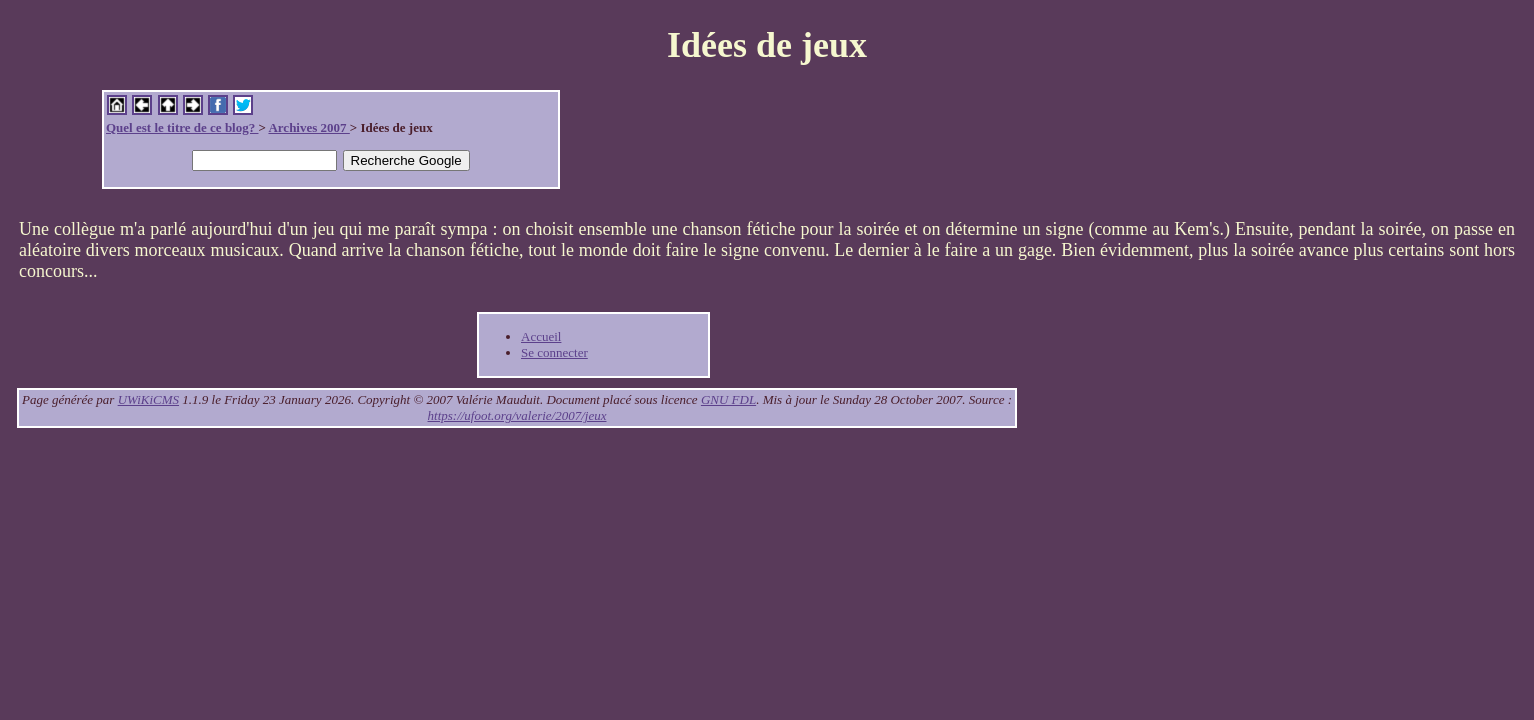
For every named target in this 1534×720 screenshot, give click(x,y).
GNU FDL (728, 399)
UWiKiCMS (148, 399)
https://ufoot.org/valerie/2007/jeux (517, 415)
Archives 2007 (308, 127)
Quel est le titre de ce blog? (182, 127)
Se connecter (554, 352)
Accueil (541, 336)
